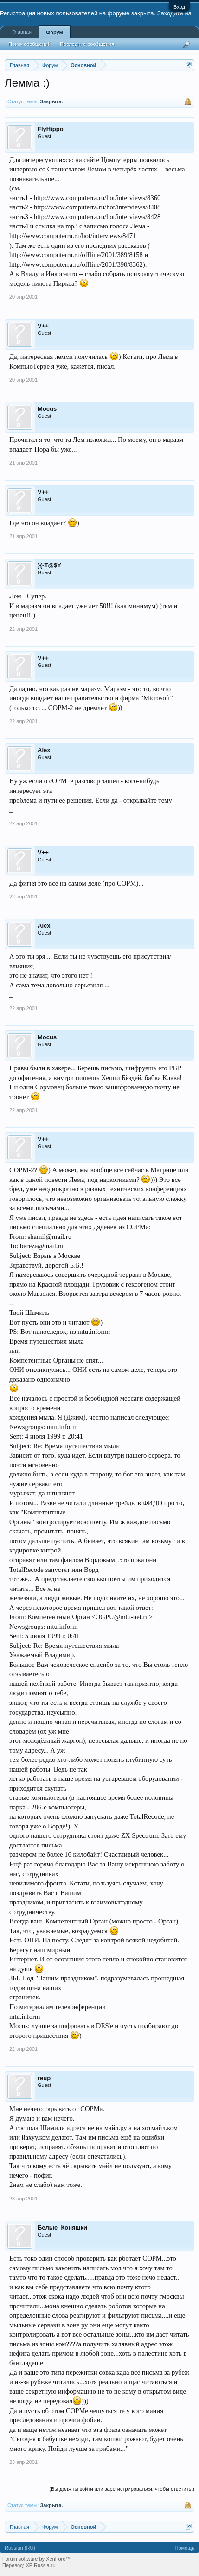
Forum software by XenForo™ (36, 2559)
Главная (22, 32)
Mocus (47, 408)
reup (44, 2077)
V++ (43, 325)
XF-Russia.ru (40, 2565)
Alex (44, 750)
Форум (54, 32)
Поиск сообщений (29, 44)
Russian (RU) (20, 2548)
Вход (179, 7)
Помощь (185, 2548)
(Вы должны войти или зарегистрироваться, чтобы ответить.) (121, 2489)
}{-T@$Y (49, 565)
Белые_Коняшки (62, 2227)
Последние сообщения (87, 44)
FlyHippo (51, 129)
